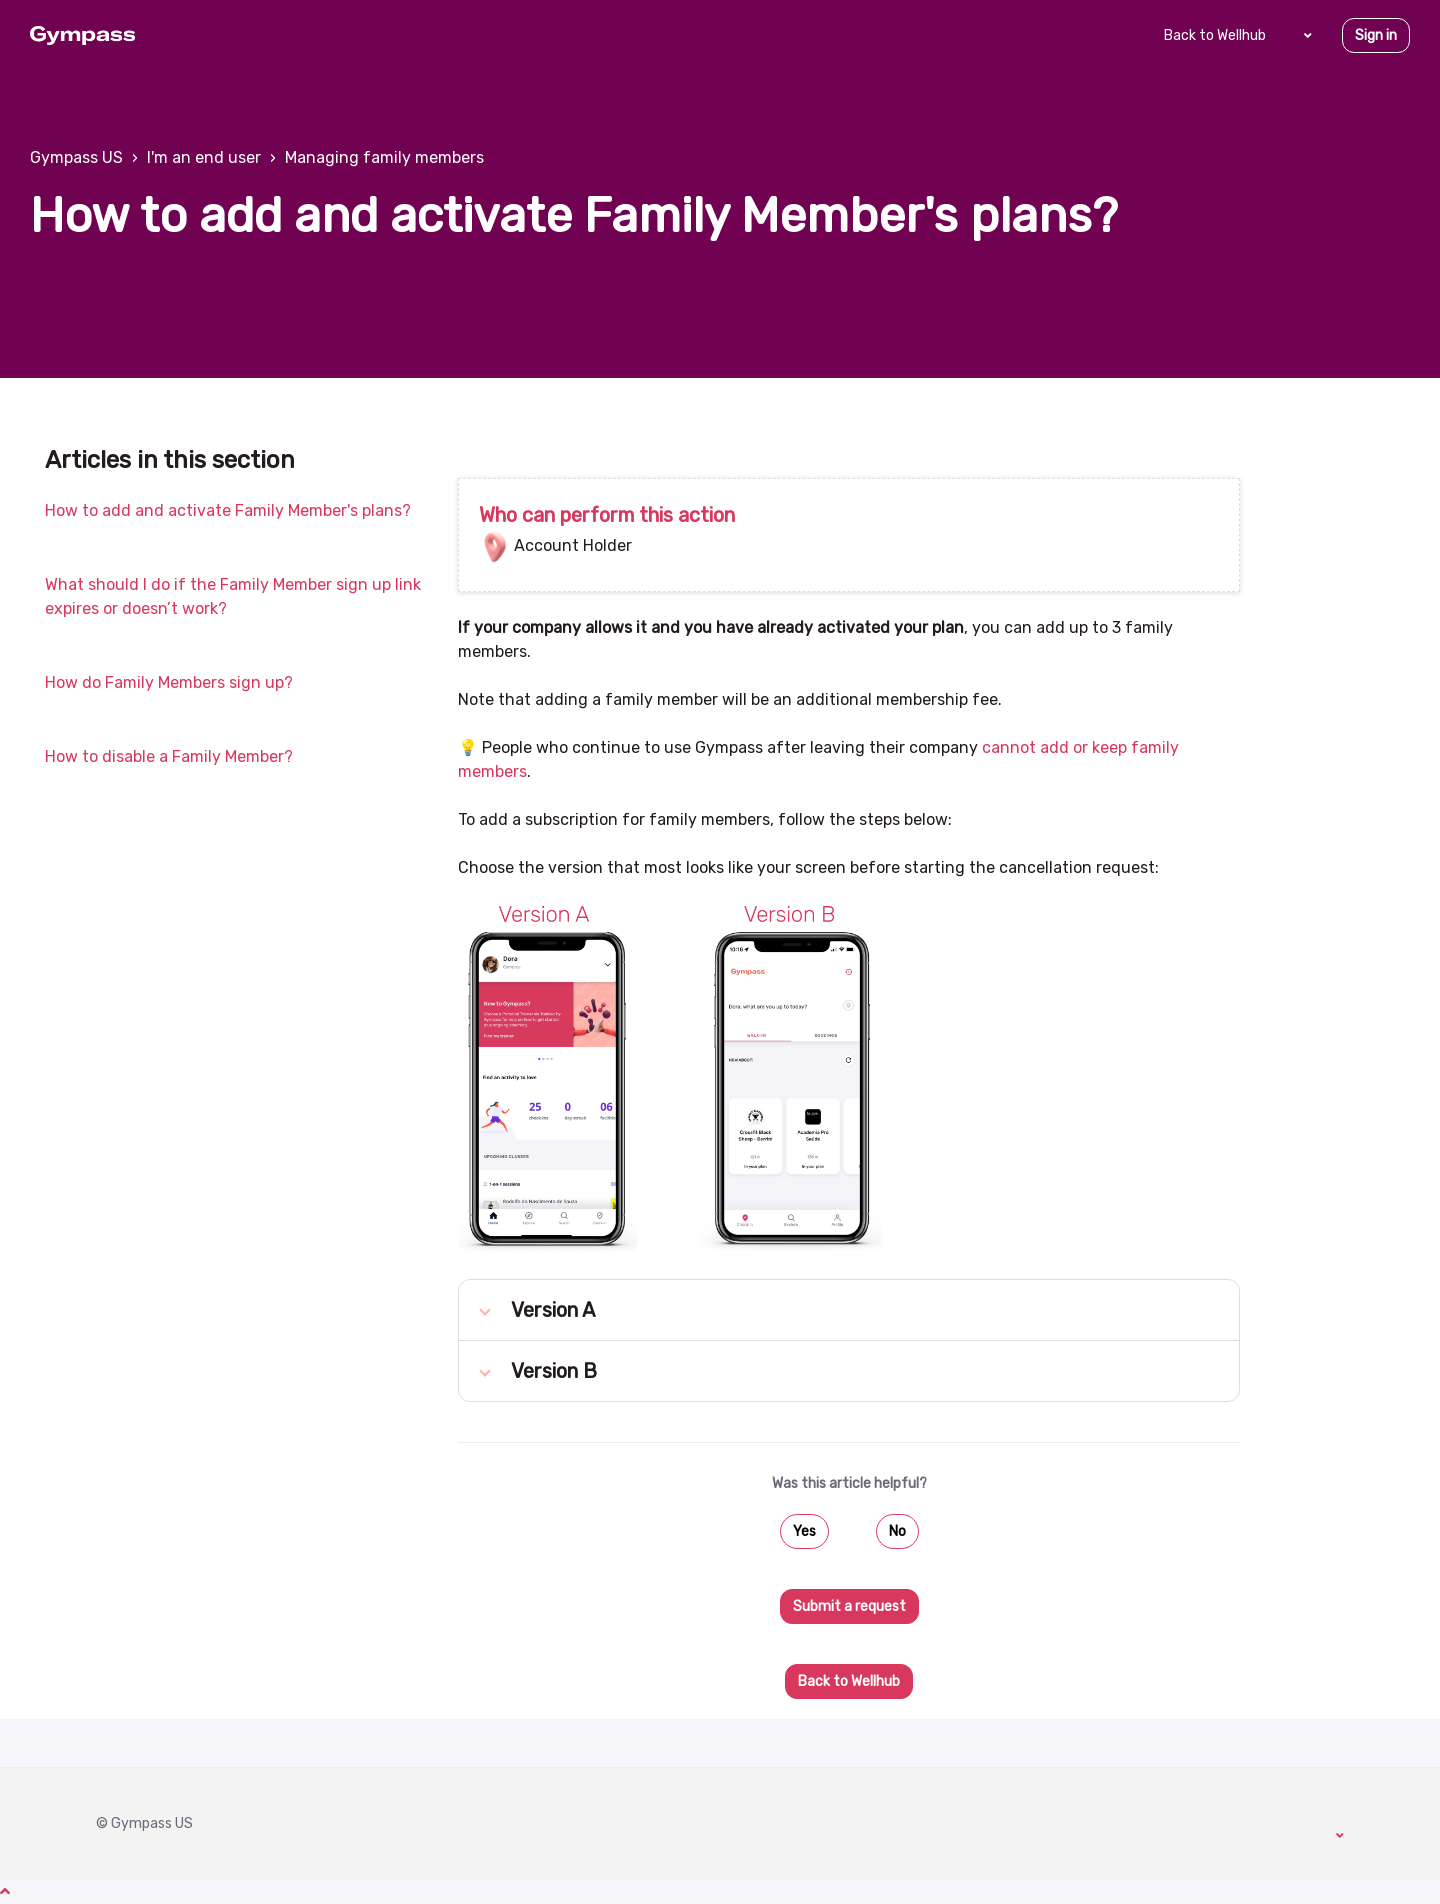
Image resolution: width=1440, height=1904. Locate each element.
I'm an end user (204, 157)
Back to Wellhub (1215, 35)
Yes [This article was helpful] (804, 1531)
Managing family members (384, 157)
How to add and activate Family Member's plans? (228, 510)
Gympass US (76, 157)
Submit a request (849, 1606)
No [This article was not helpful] (897, 1531)
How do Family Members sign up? (169, 682)
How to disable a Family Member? (169, 756)
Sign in (1376, 35)
